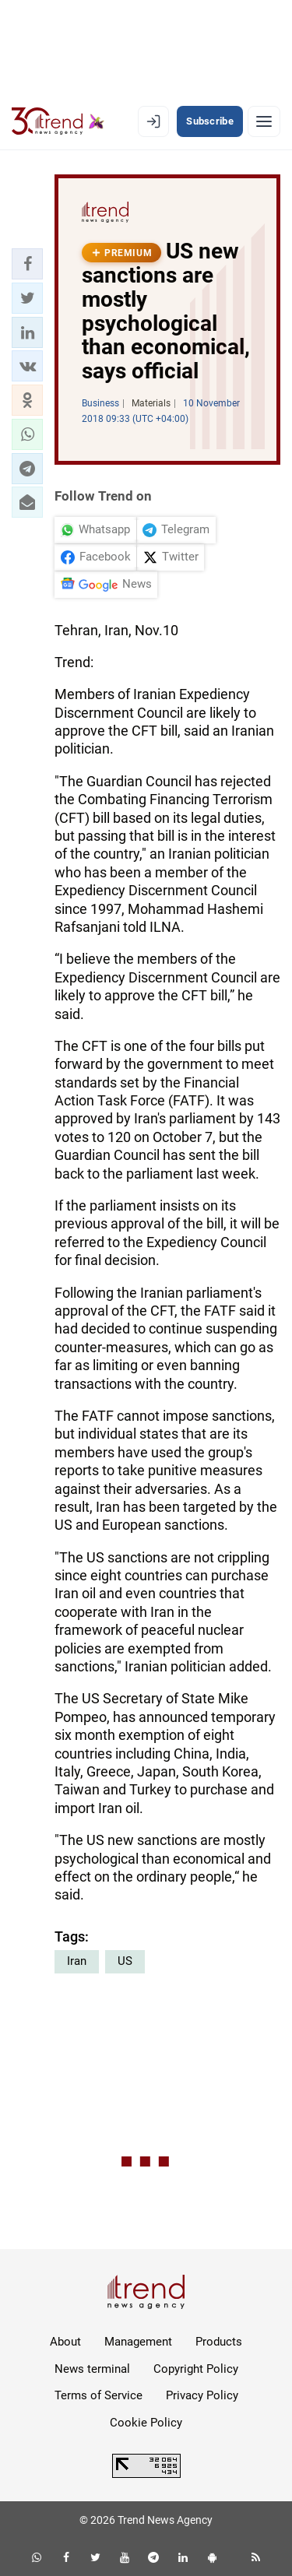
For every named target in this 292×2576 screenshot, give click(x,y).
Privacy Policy (202, 2395)
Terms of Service (98, 2395)
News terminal (92, 2369)
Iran (76, 1961)
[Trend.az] (58, 121)
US (125, 1961)
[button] (27, 264)
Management (138, 2342)
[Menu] (264, 121)
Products (218, 2342)
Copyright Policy (195, 2369)
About (65, 2342)
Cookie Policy (146, 2423)
